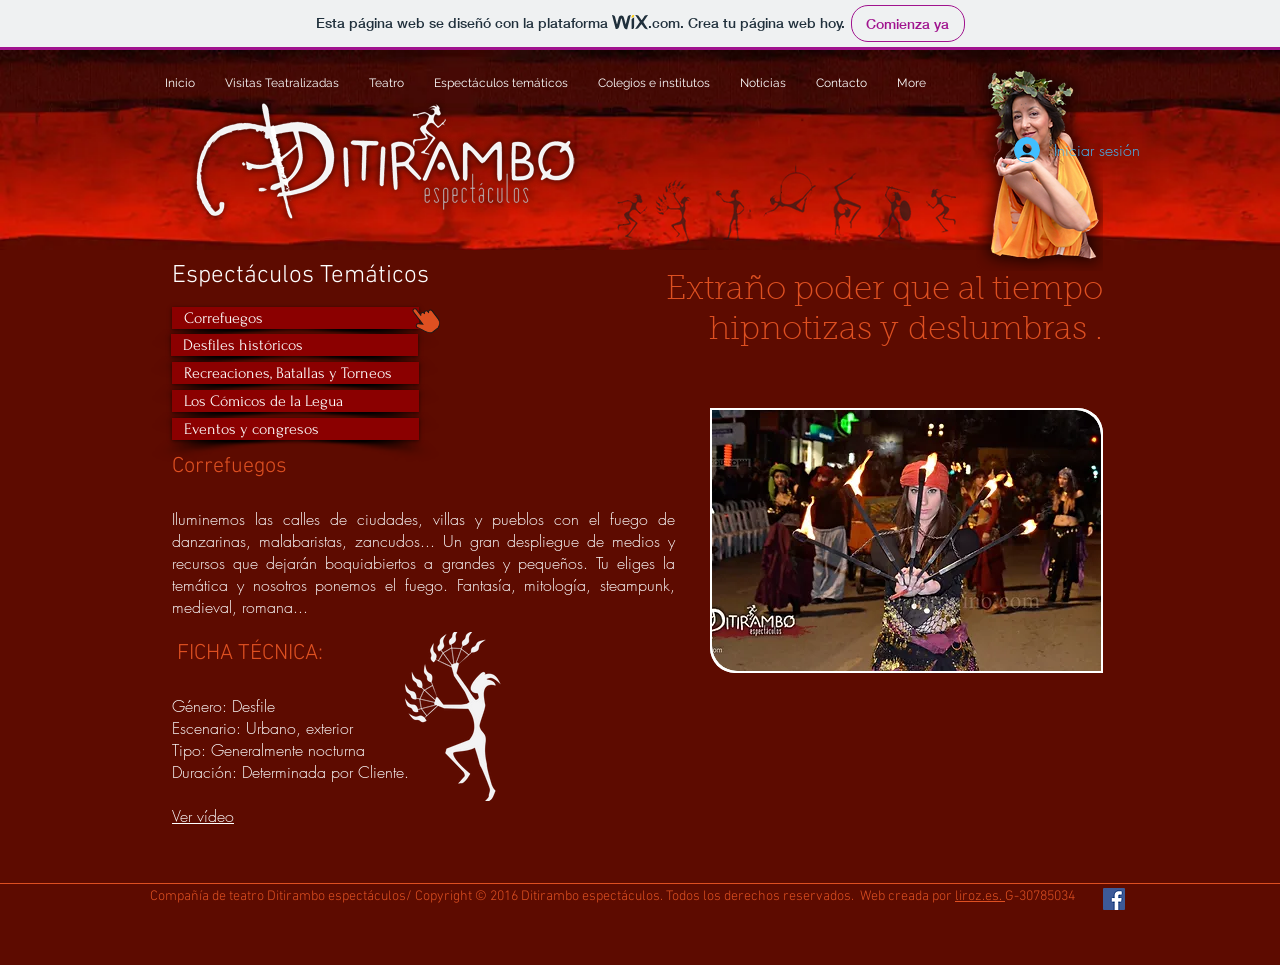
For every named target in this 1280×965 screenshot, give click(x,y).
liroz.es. (980, 896)
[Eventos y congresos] (295, 429)
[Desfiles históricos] (294, 345)
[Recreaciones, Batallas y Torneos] (295, 373)
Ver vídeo (203, 816)
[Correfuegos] (295, 318)
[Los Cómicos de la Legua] (295, 401)
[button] (906, 540)
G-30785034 (1040, 896)
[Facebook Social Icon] (1114, 899)
